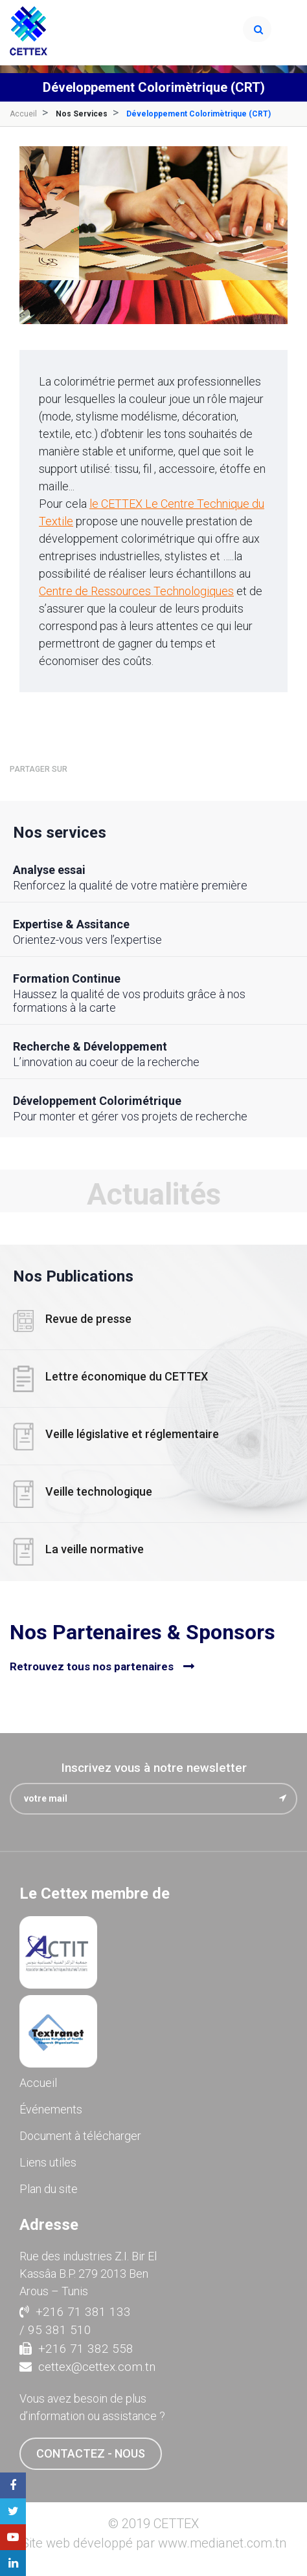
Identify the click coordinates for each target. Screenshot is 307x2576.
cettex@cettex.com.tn (87, 2366)
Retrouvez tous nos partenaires (92, 1666)
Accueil (23, 113)
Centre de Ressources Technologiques (136, 591)
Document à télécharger (80, 2136)
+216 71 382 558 (76, 2348)
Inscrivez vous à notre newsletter (154, 1767)
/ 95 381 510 (55, 2329)
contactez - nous (90, 2453)
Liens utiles (47, 2162)
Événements (50, 2109)
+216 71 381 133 (75, 2311)
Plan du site (48, 2189)
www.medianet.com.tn (222, 2543)
